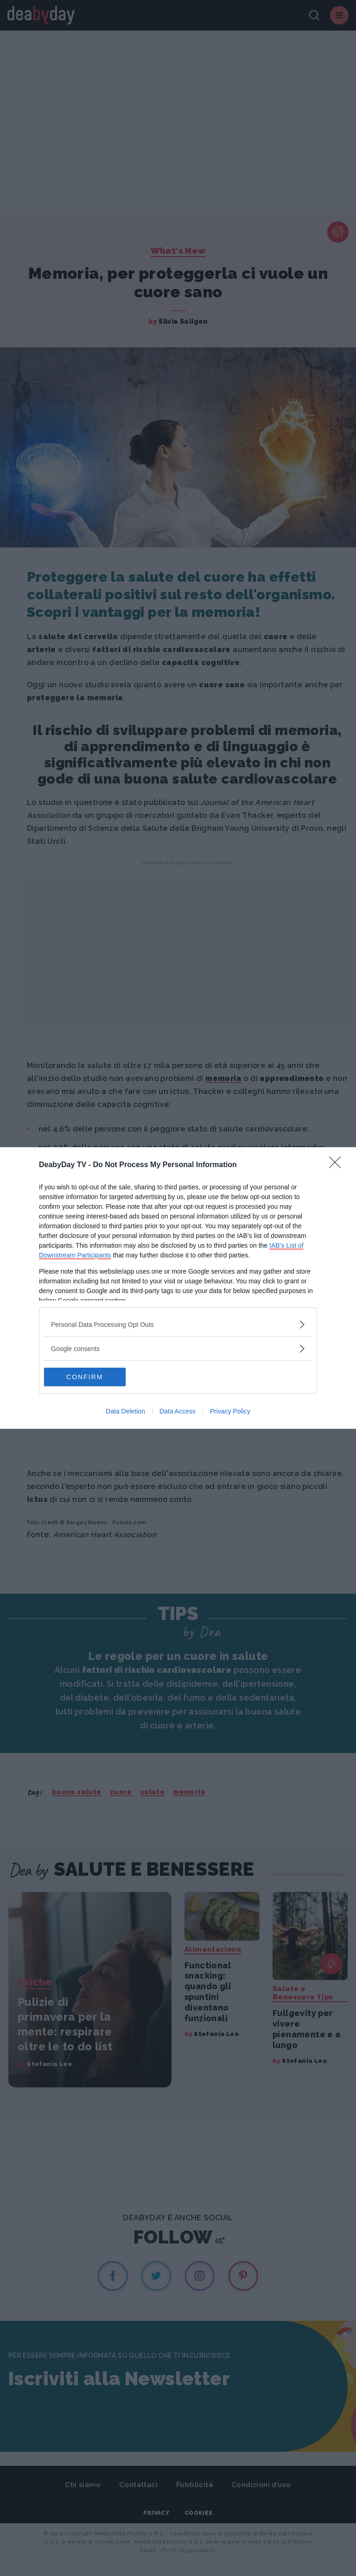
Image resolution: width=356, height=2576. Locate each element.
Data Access (177, 1411)
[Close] (338, 1165)
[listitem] (178, 1324)
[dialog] (178, 1288)
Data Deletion (125, 1411)
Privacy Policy (230, 1411)
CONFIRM (88, 1377)
